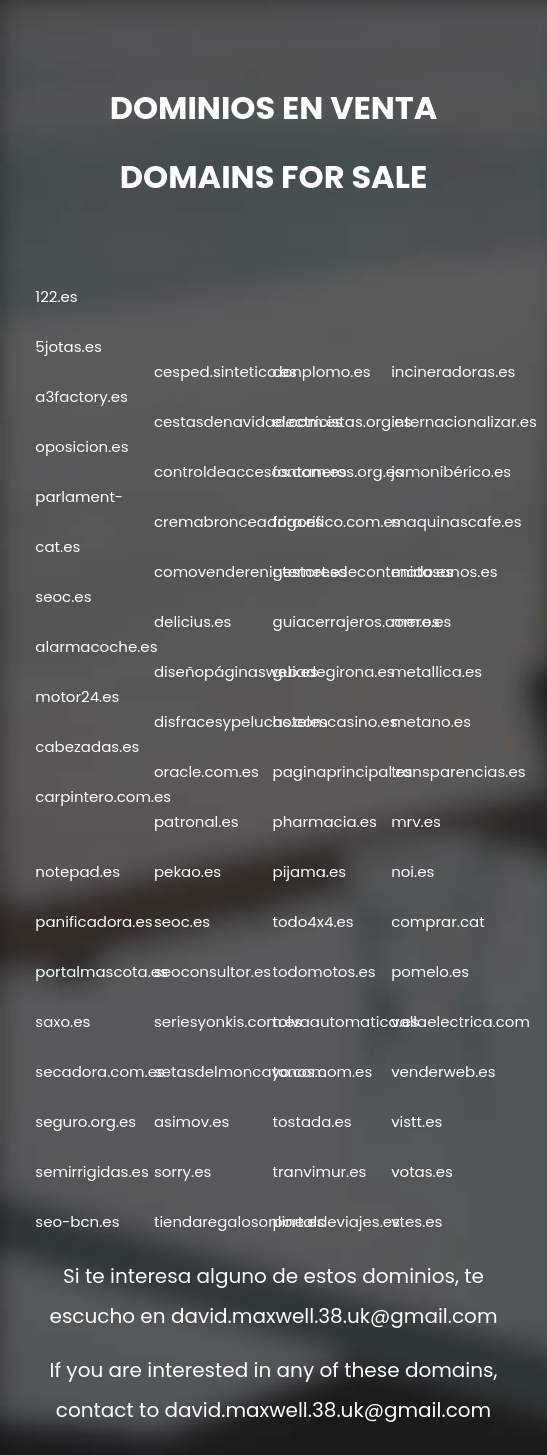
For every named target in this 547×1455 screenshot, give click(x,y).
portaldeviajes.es (336, 1221)
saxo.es (62, 1021)
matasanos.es (444, 571)
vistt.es (416, 1121)
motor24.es (77, 696)
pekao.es (187, 871)
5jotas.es (68, 346)
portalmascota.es (101, 971)
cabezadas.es (87, 746)
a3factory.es (81, 396)
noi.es (412, 871)
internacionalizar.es (464, 421)
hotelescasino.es (335, 721)
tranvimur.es (320, 1171)
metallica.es (436, 671)
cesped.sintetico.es (225, 371)
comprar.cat (437, 921)
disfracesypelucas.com (241, 721)
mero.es (421, 621)
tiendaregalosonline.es (239, 1221)
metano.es (431, 721)
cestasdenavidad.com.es (248, 421)
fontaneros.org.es (338, 471)
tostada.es (312, 1121)
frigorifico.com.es (337, 521)
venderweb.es (443, 1071)
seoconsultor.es (212, 971)
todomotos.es (324, 971)
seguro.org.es (85, 1121)
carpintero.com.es (103, 796)
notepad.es (77, 871)
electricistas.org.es (342, 421)
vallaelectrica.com (460, 1021)
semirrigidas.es (91, 1171)
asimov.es (191, 1121)
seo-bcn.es (77, 1221)
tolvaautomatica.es (346, 1021)
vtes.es (416, 1221)
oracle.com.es (206, 771)
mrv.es (416, 821)
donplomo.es (322, 371)
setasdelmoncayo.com (240, 1071)
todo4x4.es (313, 921)
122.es (56, 296)
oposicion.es (81, 446)
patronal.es (196, 821)
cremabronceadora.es (238, 521)
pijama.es (310, 871)
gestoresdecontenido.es (363, 571)
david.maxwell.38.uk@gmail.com (334, 1316)
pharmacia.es (325, 821)
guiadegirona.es (334, 671)
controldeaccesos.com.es (250, 471)
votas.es (422, 1171)
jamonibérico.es (451, 471)
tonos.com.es (323, 1071)
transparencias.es (458, 771)
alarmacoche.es (96, 646)
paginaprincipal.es (343, 771)
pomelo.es (430, 971)
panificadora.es (93, 921)
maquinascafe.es (456, 521)
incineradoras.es (453, 371)
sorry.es (182, 1171)
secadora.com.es (99, 1071)
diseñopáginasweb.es (236, 671)
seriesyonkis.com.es (228, 1021)
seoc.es (63, 596)
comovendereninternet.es (250, 571)
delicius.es (192, 621)
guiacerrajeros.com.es (356, 621)
